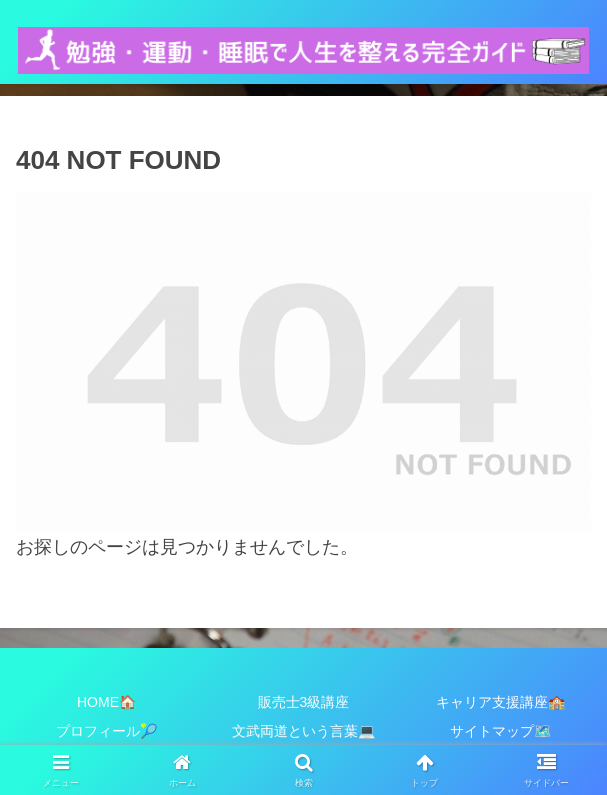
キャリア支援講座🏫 (500, 702)
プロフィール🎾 (106, 731)
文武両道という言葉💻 (303, 731)
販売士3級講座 (304, 702)
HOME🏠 (106, 702)
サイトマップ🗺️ (500, 731)
